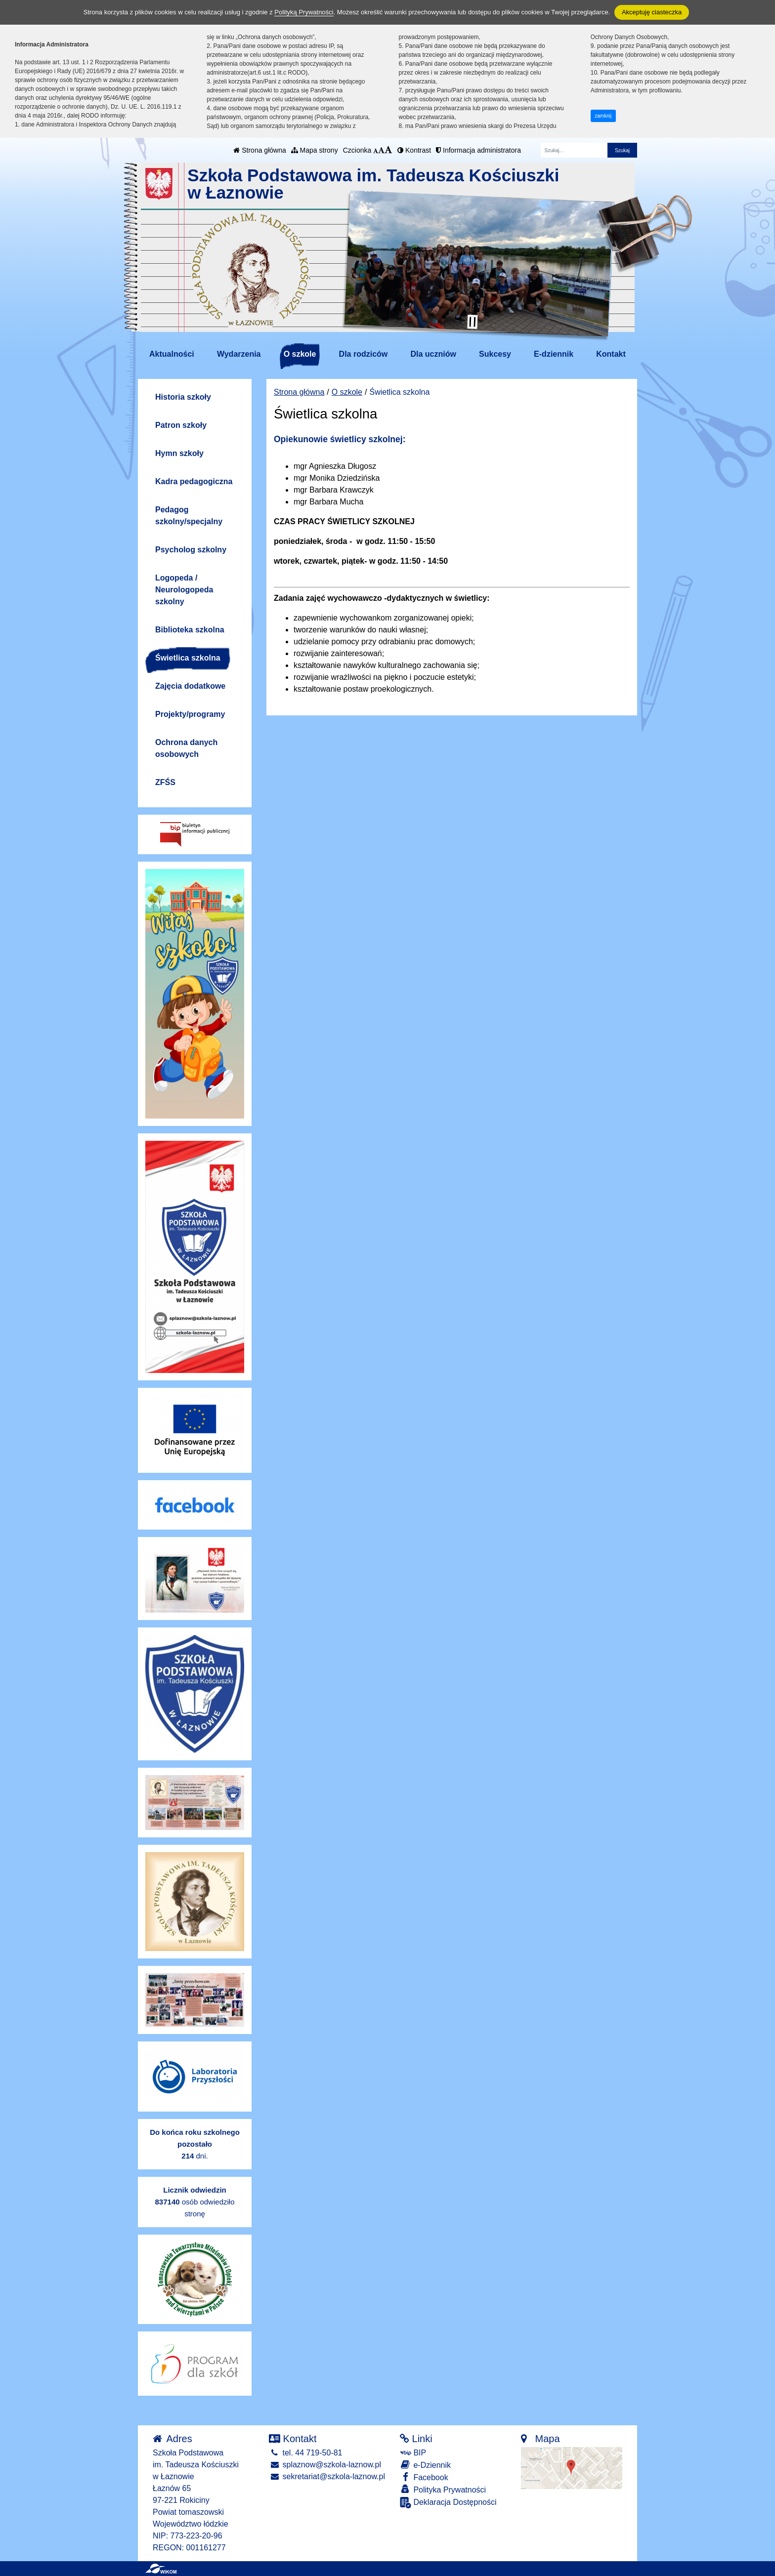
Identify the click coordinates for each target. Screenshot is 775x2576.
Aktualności (171, 354)
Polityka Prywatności (443, 2489)
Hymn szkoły (179, 453)
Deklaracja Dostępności (448, 2502)
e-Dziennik (425, 2464)
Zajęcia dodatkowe (190, 686)
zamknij (603, 116)
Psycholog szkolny (190, 549)
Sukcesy (495, 354)
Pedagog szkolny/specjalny (188, 515)
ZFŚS (165, 782)
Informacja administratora (478, 150)
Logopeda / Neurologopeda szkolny (184, 590)
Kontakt (611, 354)
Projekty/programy (190, 714)
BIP (413, 2453)
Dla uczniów (433, 354)
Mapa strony (314, 150)
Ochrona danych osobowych (186, 748)
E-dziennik (553, 354)
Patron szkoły (181, 425)
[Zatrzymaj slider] (473, 322)
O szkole (300, 354)
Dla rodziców (363, 354)
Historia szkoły (183, 397)
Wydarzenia (239, 354)
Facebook (424, 2477)
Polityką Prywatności (303, 12)
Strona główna (259, 150)
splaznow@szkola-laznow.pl (325, 2464)
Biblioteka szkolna (189, 629)
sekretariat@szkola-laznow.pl (327, 2476)
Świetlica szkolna (187, 658)
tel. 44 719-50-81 (305, 2453)
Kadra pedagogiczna (193, 481)
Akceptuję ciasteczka (652, 12)
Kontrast (414, 150)
